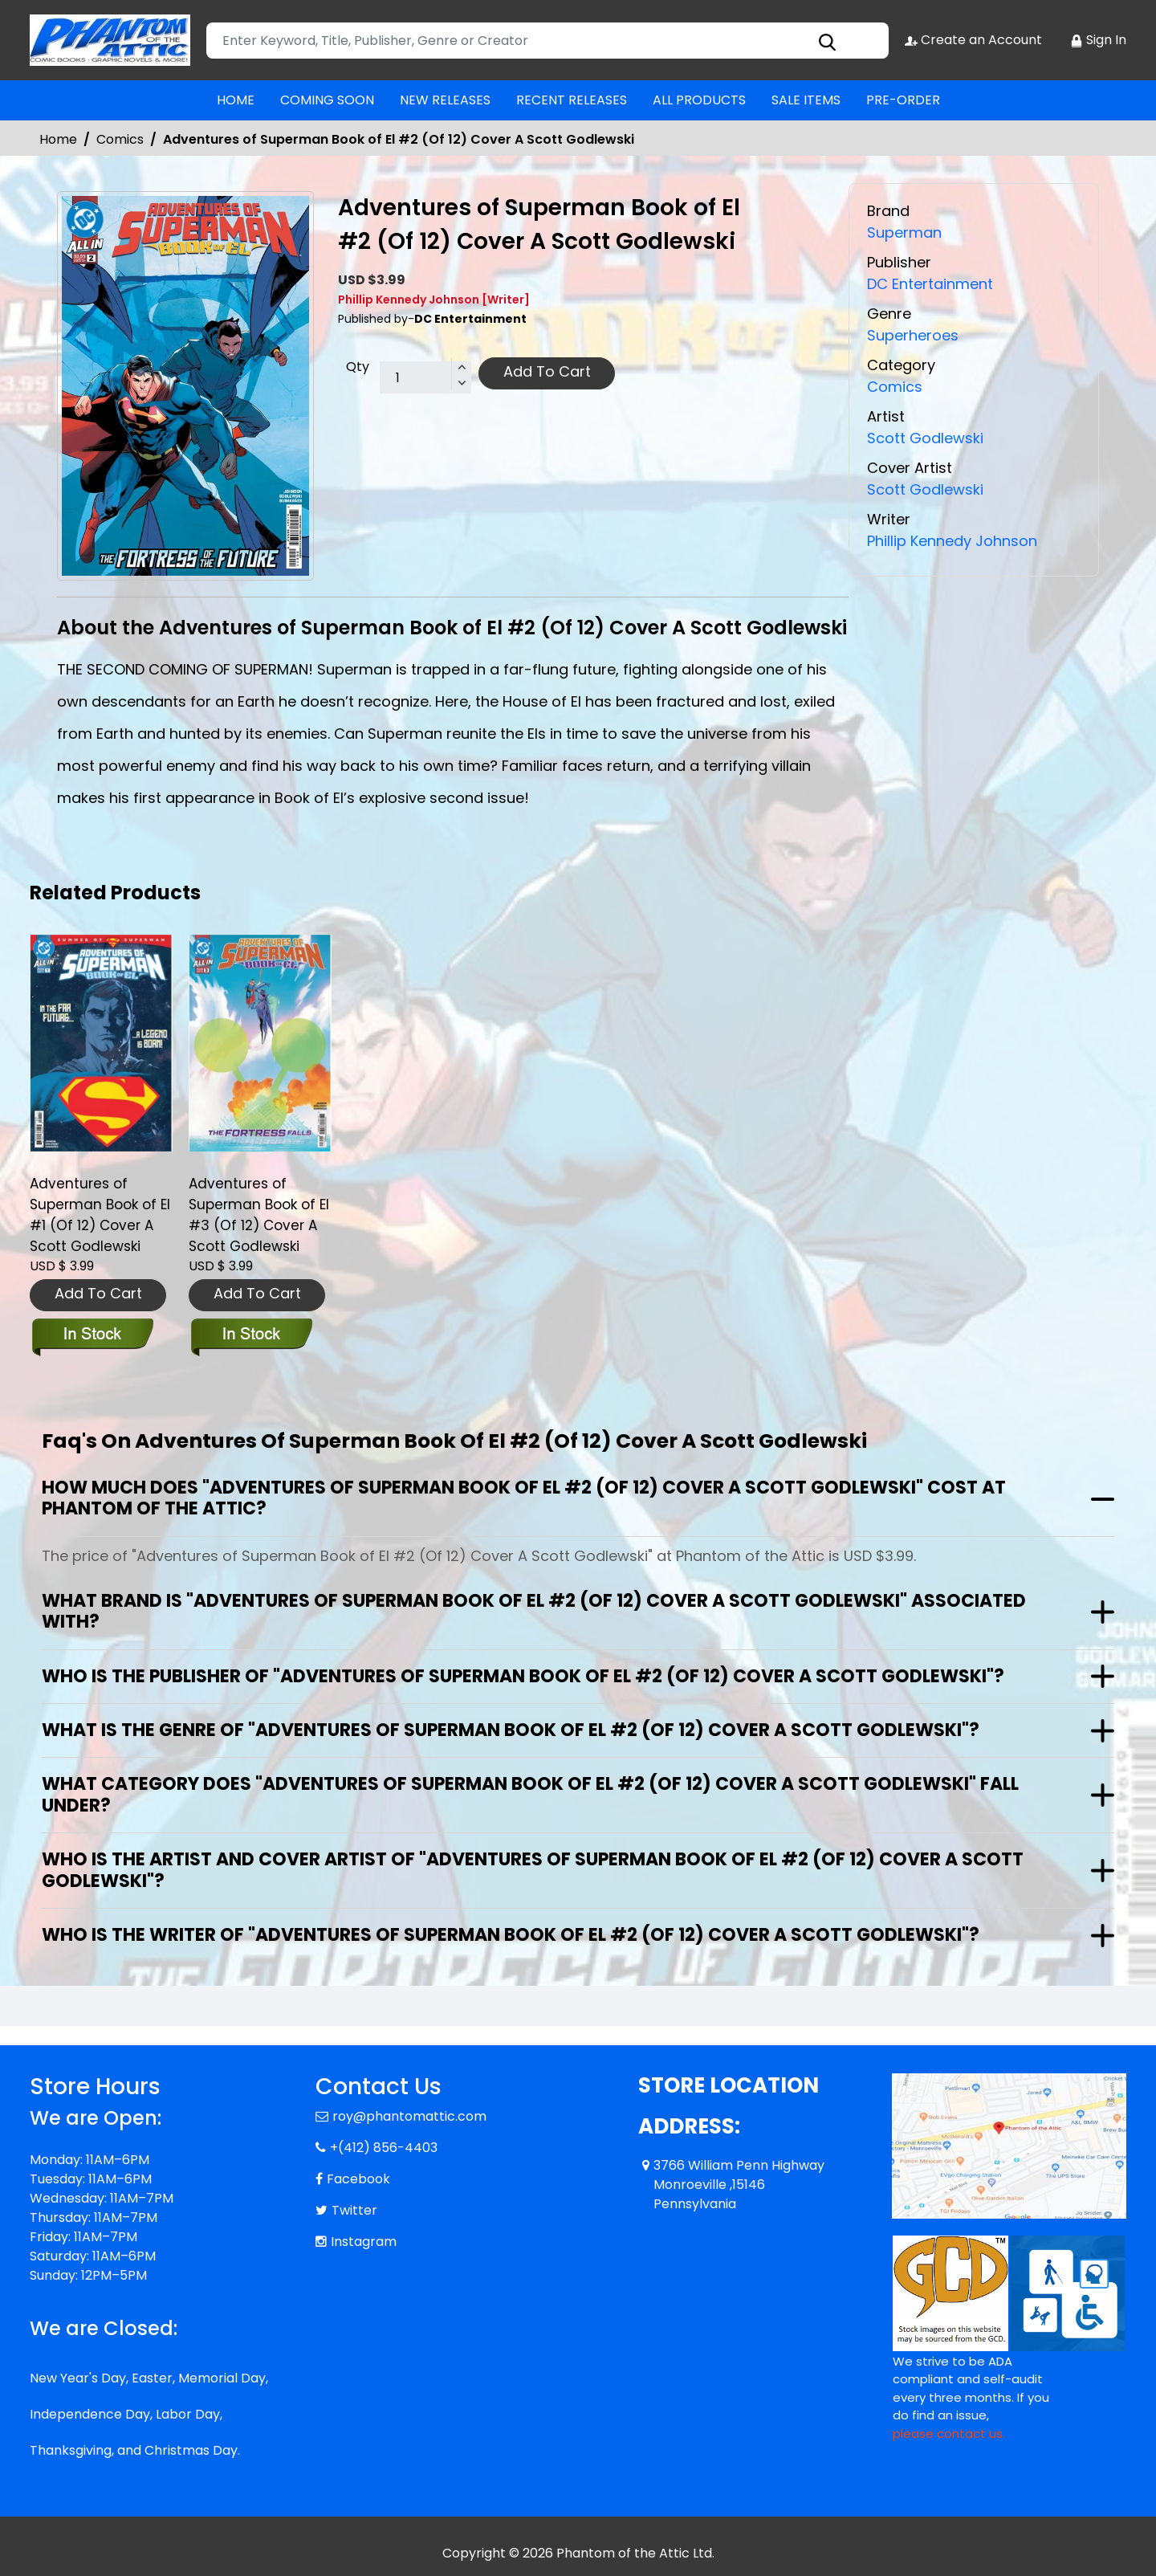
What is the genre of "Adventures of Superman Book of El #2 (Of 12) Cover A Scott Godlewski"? (510, 1730)
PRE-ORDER (903, 100)
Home (58, 139)
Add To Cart (547, 371)
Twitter (354, 2210)
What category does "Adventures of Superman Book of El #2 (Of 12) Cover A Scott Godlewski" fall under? (530, 1794)
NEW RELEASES (445, 100)
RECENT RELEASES (571, 100)
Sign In (1098, 40)
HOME (235, 100)
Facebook (358, 2179)
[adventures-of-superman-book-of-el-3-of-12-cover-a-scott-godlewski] (260, 1043)
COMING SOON (327, 100)
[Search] (547, 40)
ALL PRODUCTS (699, 100)
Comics (120, 139)
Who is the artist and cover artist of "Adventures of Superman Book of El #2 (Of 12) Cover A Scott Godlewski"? (533, 1870)
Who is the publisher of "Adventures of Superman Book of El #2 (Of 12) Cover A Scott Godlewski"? (523, 1676)
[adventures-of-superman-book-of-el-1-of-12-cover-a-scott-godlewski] (101, 1043)
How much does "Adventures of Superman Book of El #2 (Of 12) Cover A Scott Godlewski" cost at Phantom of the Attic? (524, 1498)
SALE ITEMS (806, 100)
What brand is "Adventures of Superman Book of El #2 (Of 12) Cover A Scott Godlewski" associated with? (534, 1611)
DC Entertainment (930, 284)
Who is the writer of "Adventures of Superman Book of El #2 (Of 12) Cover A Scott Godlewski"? (510, 1934)
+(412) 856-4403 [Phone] (384, 2147)
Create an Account (973, 40)
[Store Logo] (110, 40)
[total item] (425, 378)
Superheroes (913, 335)
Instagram (364, 2241)
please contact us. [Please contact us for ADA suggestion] (949, 2433)
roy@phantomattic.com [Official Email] (409, 2116)
